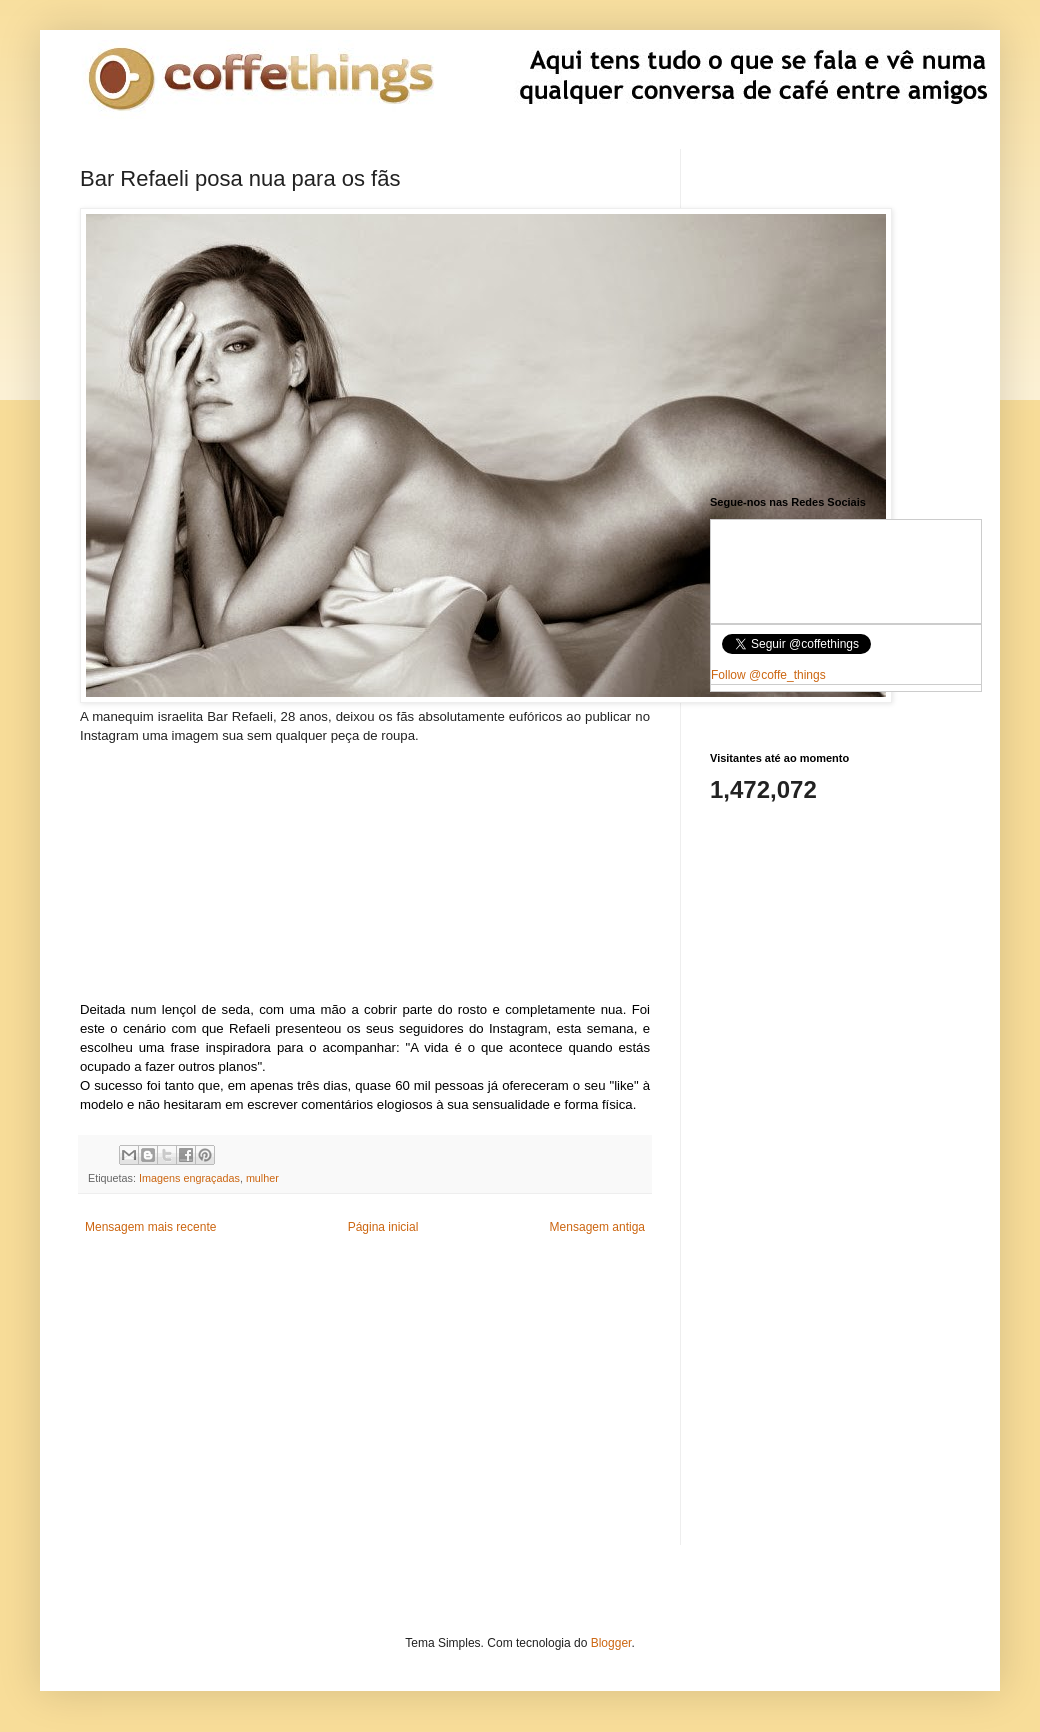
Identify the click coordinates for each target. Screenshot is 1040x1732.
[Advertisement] (365, 871)
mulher (262, 1178)
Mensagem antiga (597, 1227)
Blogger (611, 1643)
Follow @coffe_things (768, 675)
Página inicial (383, 1227)
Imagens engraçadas (189, 1178)
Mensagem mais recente (150, 1227)
